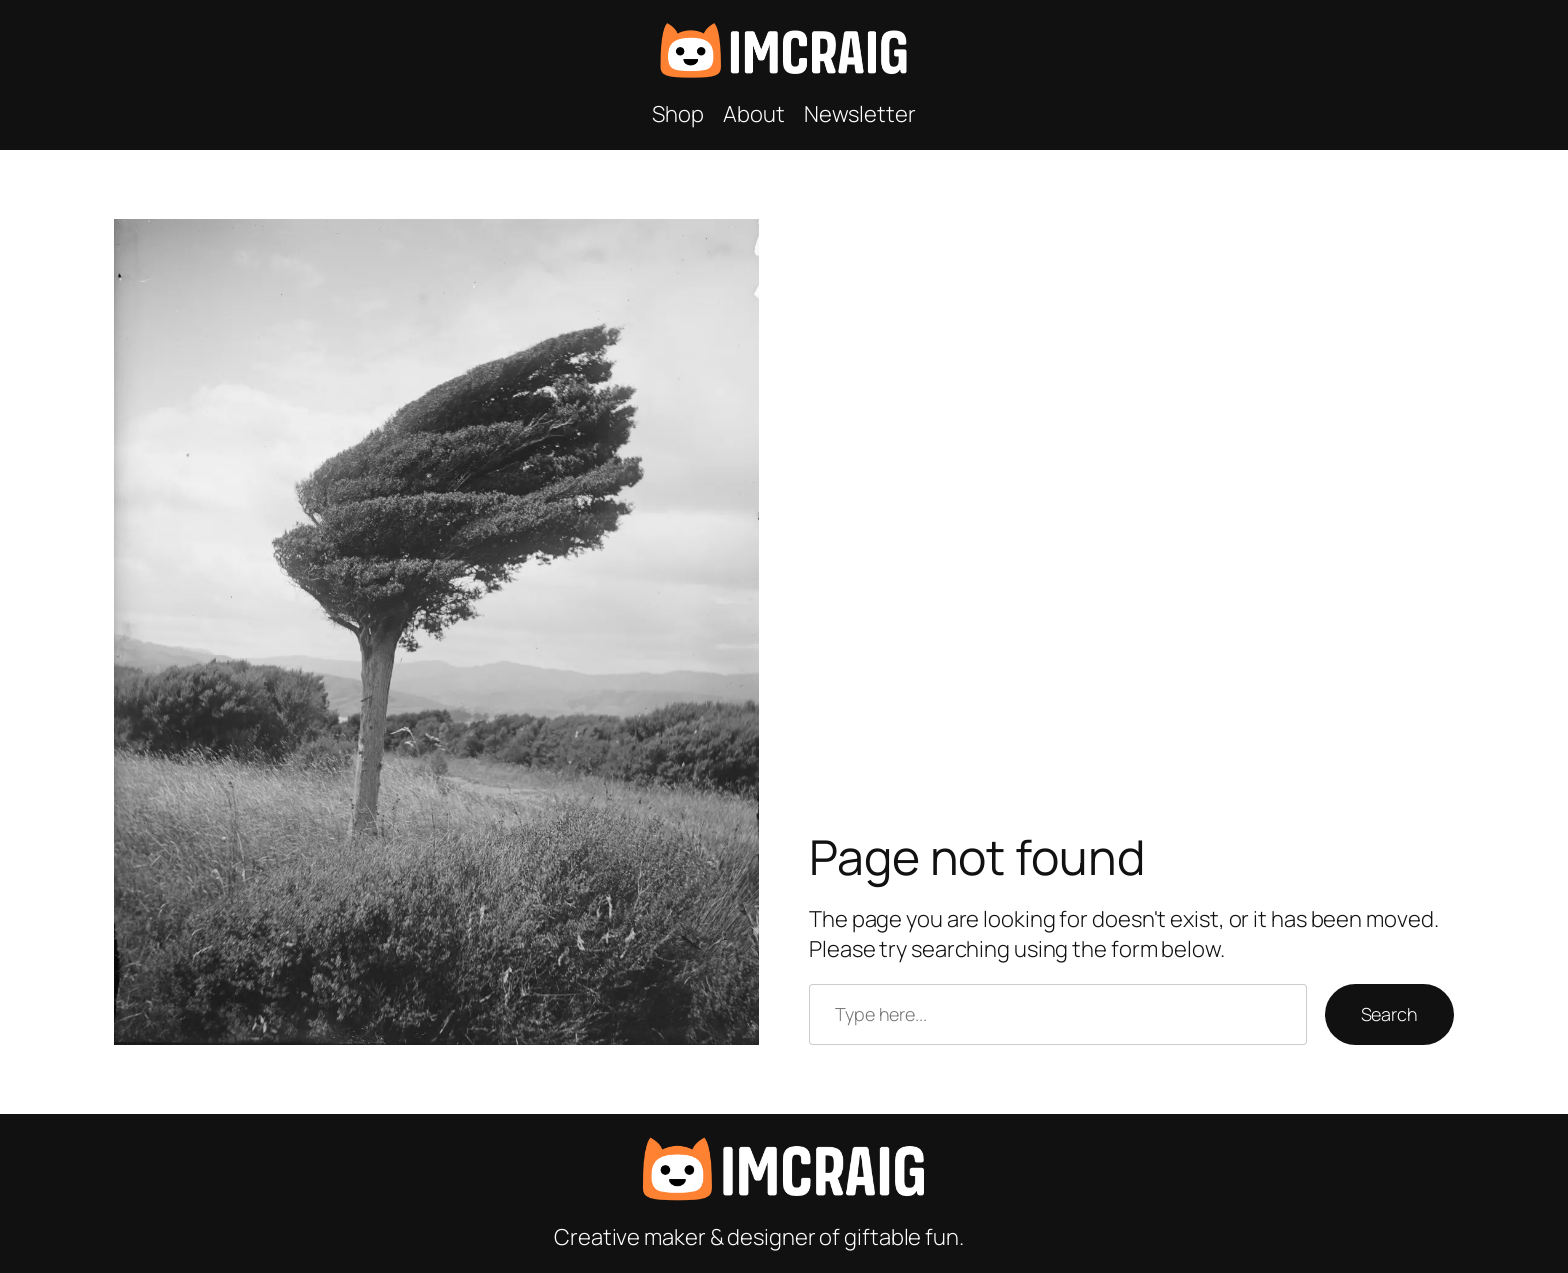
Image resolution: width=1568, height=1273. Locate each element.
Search (1389, 1014)
